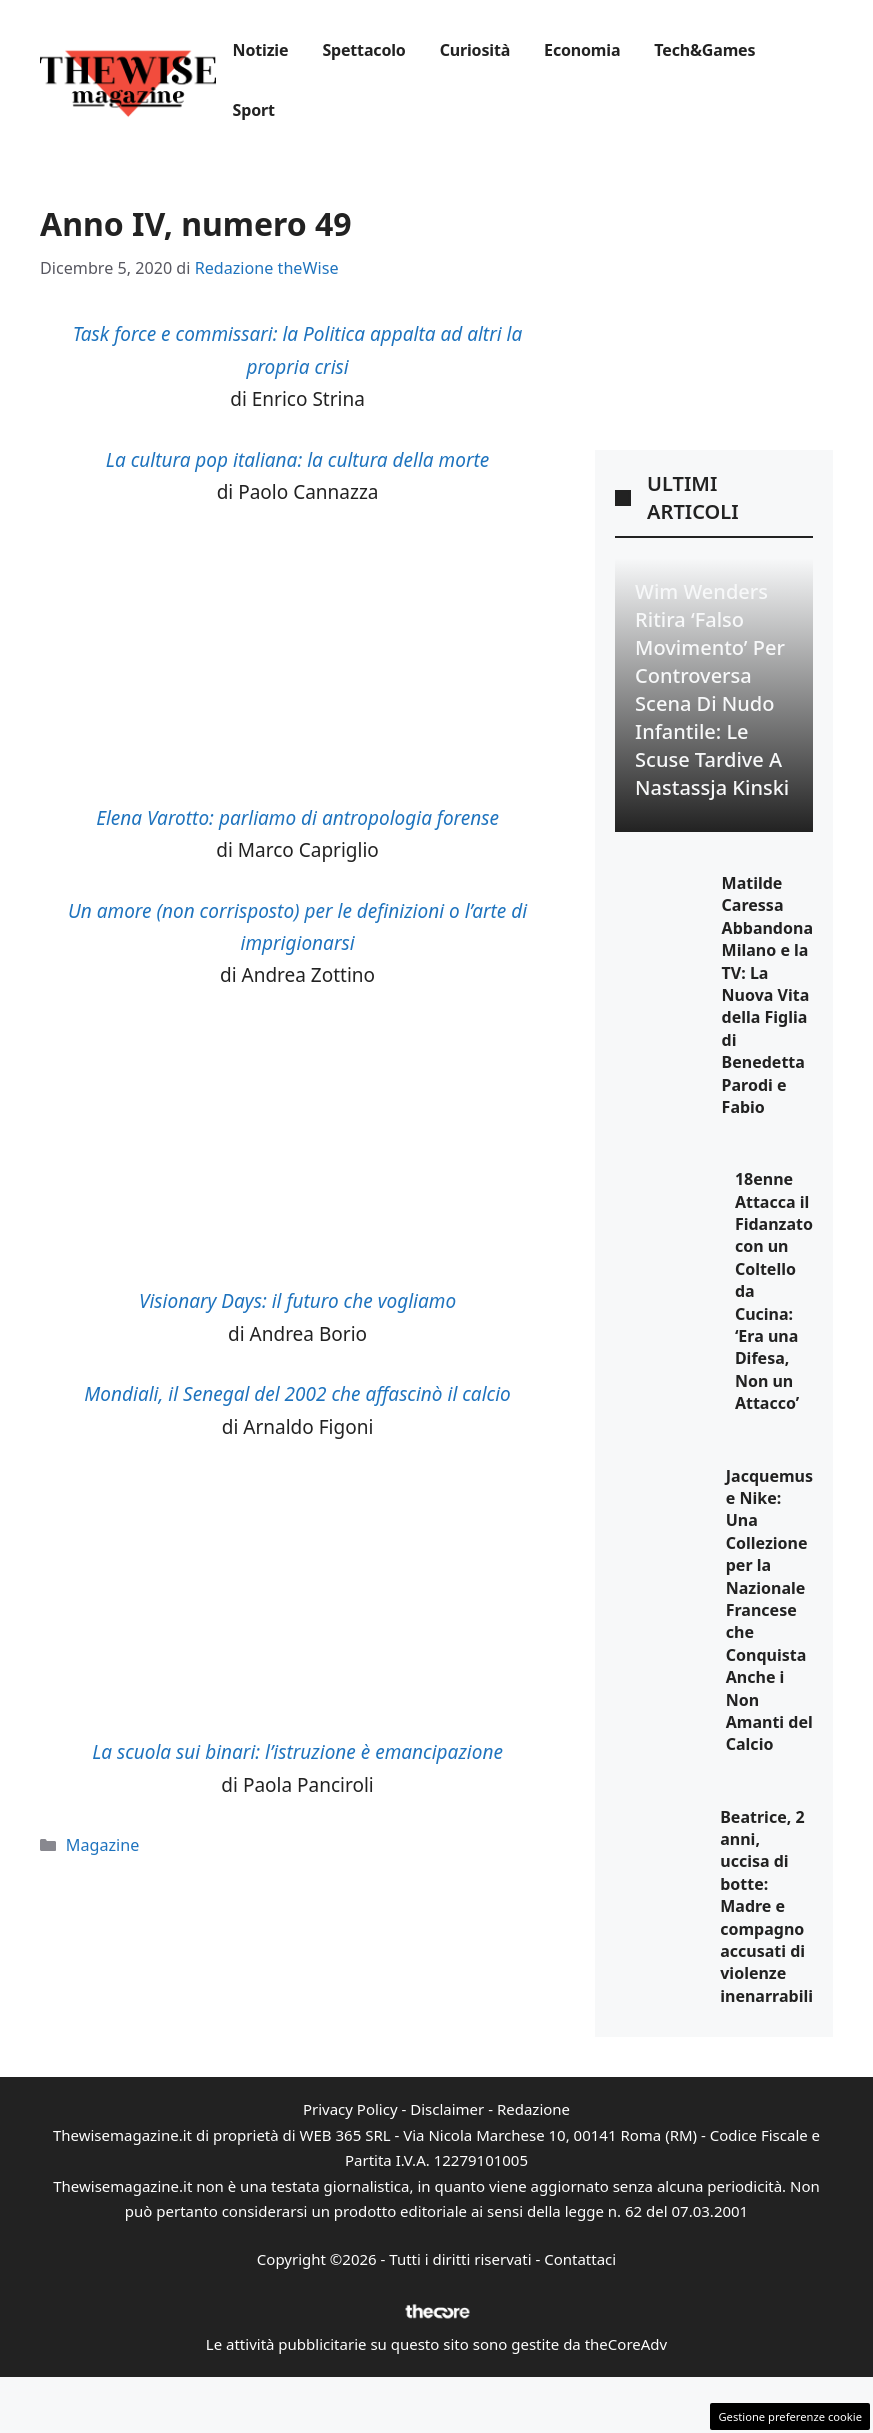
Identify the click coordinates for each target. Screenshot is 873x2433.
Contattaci (580, 2259)
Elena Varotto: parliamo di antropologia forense (297, 818)
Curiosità (475, 50)
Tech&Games (704, 50)
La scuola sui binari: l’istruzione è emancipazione (297, 1752)
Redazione (533, 2109)
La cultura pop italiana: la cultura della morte (297, 460)
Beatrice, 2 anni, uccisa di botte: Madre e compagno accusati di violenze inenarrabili (766, 1906)
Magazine (103, 1845)
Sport (254, 110)
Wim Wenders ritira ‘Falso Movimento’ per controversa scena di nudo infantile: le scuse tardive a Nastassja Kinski (712, 689)
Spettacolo (363, 50)
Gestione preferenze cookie (790, 2416)
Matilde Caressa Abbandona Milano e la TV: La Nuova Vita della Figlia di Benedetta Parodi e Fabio (767, 995)
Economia (582, 50)
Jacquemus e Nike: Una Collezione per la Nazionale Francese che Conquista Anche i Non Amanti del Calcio (769, 1610)
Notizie (261, 50)
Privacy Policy (350, 2109)
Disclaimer (447, 2109)
